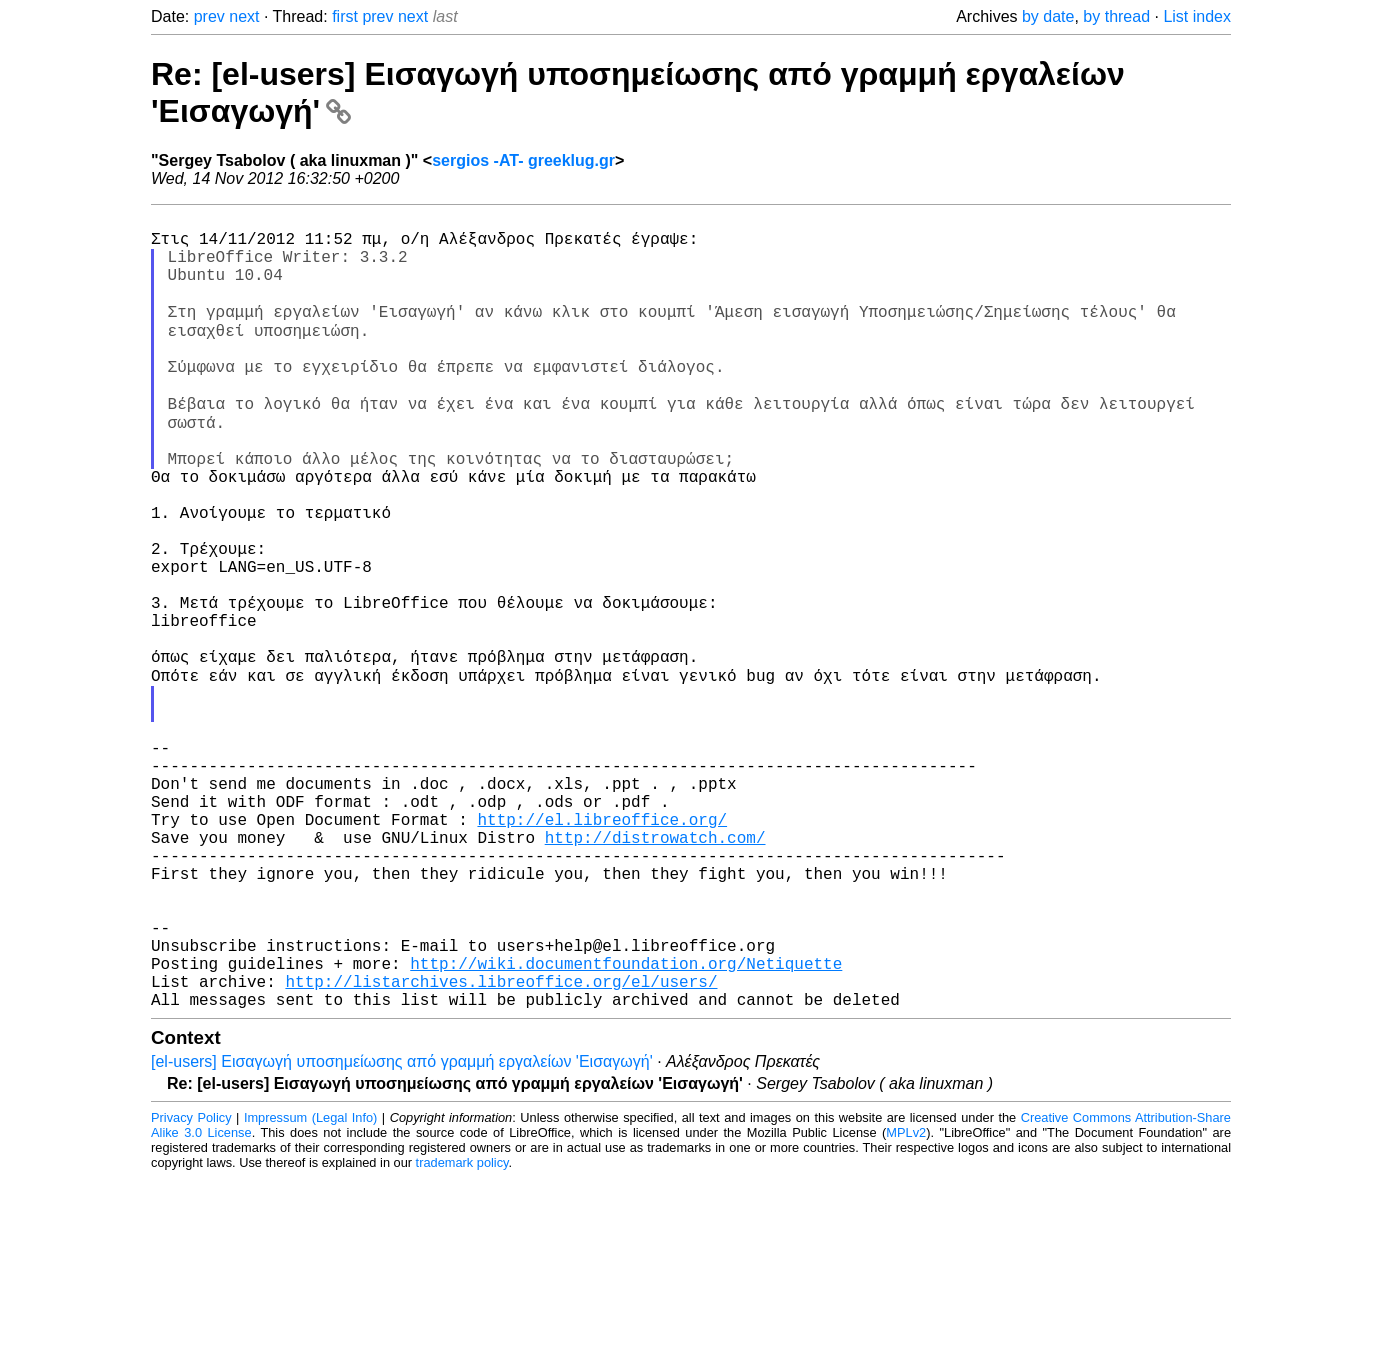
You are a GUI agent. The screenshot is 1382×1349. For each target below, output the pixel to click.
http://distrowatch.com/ (655, 972)
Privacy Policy (191, 1288)
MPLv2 (906, 1303)
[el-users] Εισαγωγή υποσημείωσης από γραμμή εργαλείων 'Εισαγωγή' (402, 1232)
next (244, 16)
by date (1048, 16)
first (345, 16)
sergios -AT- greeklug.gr (523, 160)
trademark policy (462, 1333)
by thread (1116, 16)
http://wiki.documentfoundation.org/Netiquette (626, 1126)
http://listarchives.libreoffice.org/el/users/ (501, 1148)
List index (1197, 16)
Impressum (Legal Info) (310, 1288)
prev (209, 16)
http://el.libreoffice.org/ (602, 950)
